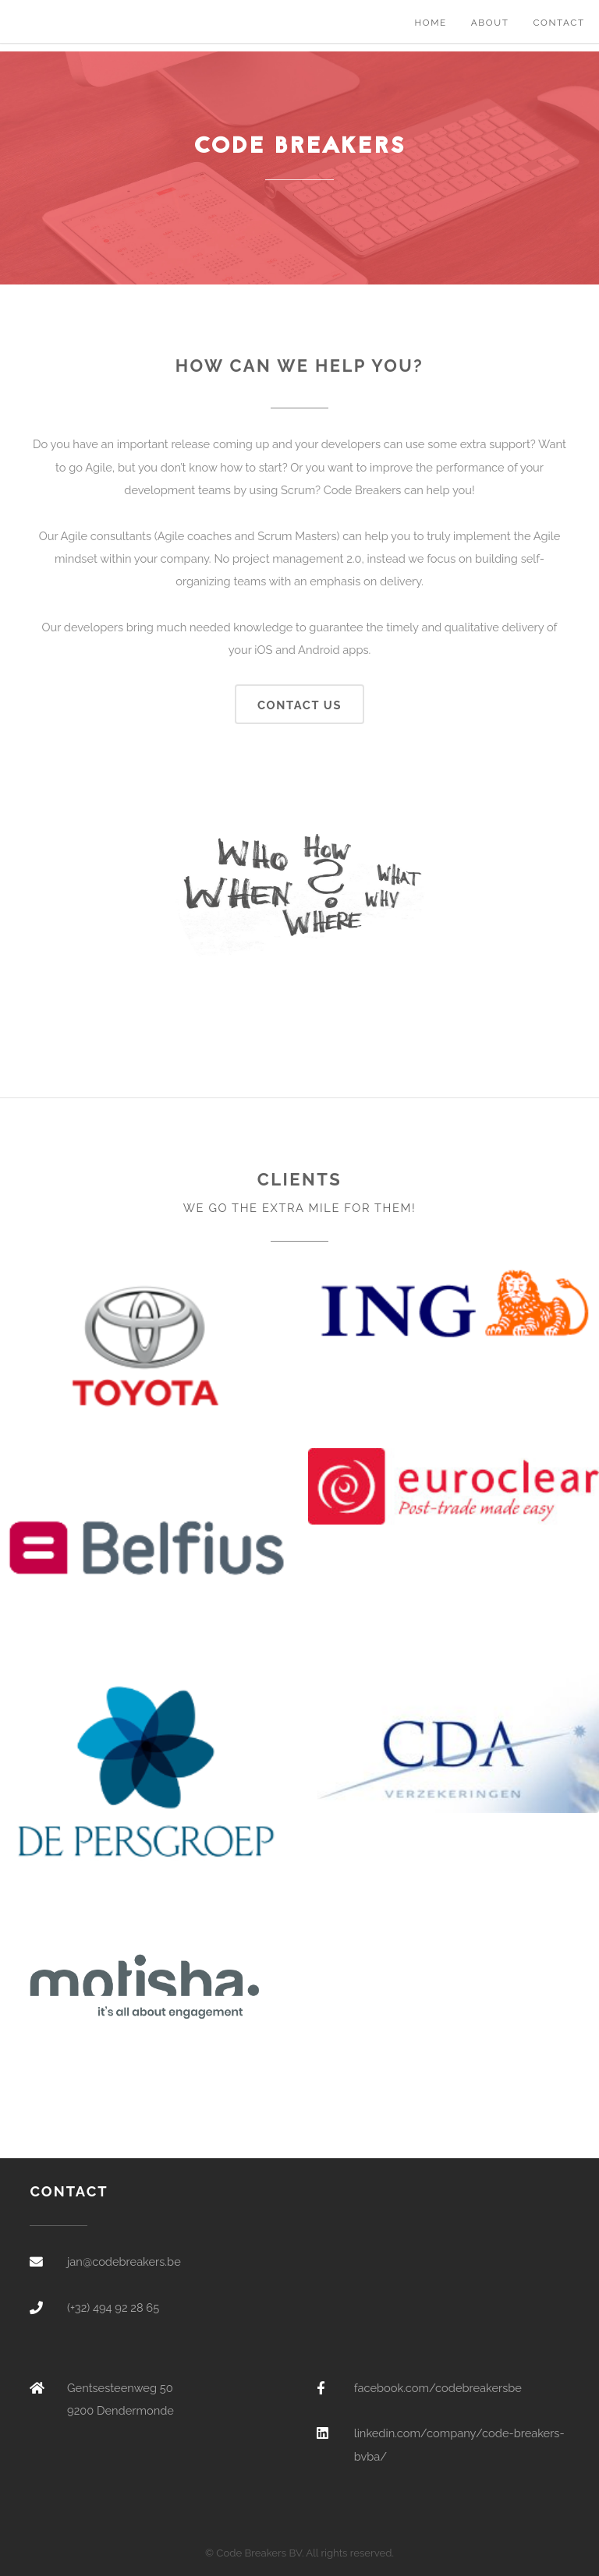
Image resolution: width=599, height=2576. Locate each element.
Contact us (299, 705)
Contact (558, 22)
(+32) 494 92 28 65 (113, 2307)
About (490, 22)
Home (430, 22)
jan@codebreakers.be (124, 2261)
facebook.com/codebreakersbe (438, 2387)
